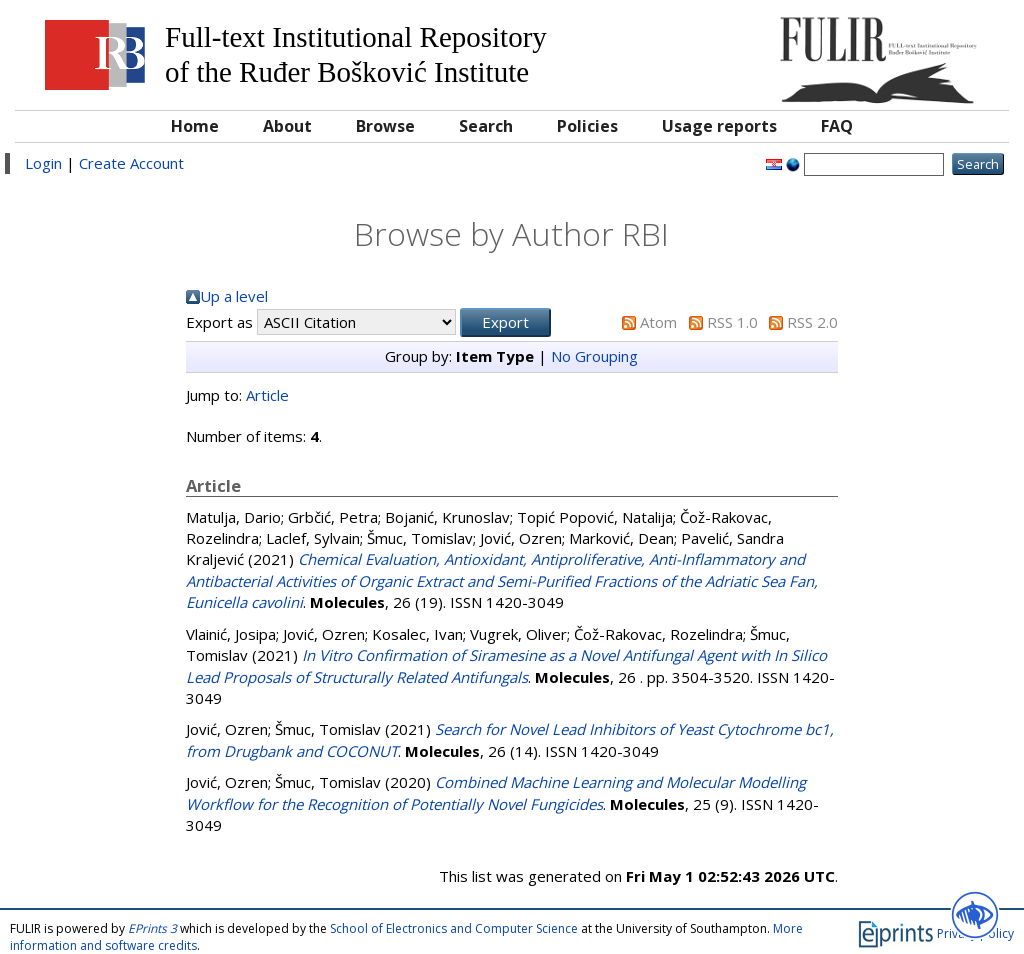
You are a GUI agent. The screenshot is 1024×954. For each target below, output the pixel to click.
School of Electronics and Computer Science (454, 928)
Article (267, 395)
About (287, 126)
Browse (385, 126)
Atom (658, 322)
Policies (587, 126)
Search (486, 126)
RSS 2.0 (812, 322)
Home (195, 126)
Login (43, 163)
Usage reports (719, 126)
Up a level (234, 296)
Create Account (131, 163)
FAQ (837, 126)
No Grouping (594, 356)
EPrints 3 (152, 928)
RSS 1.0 (732, 322)
